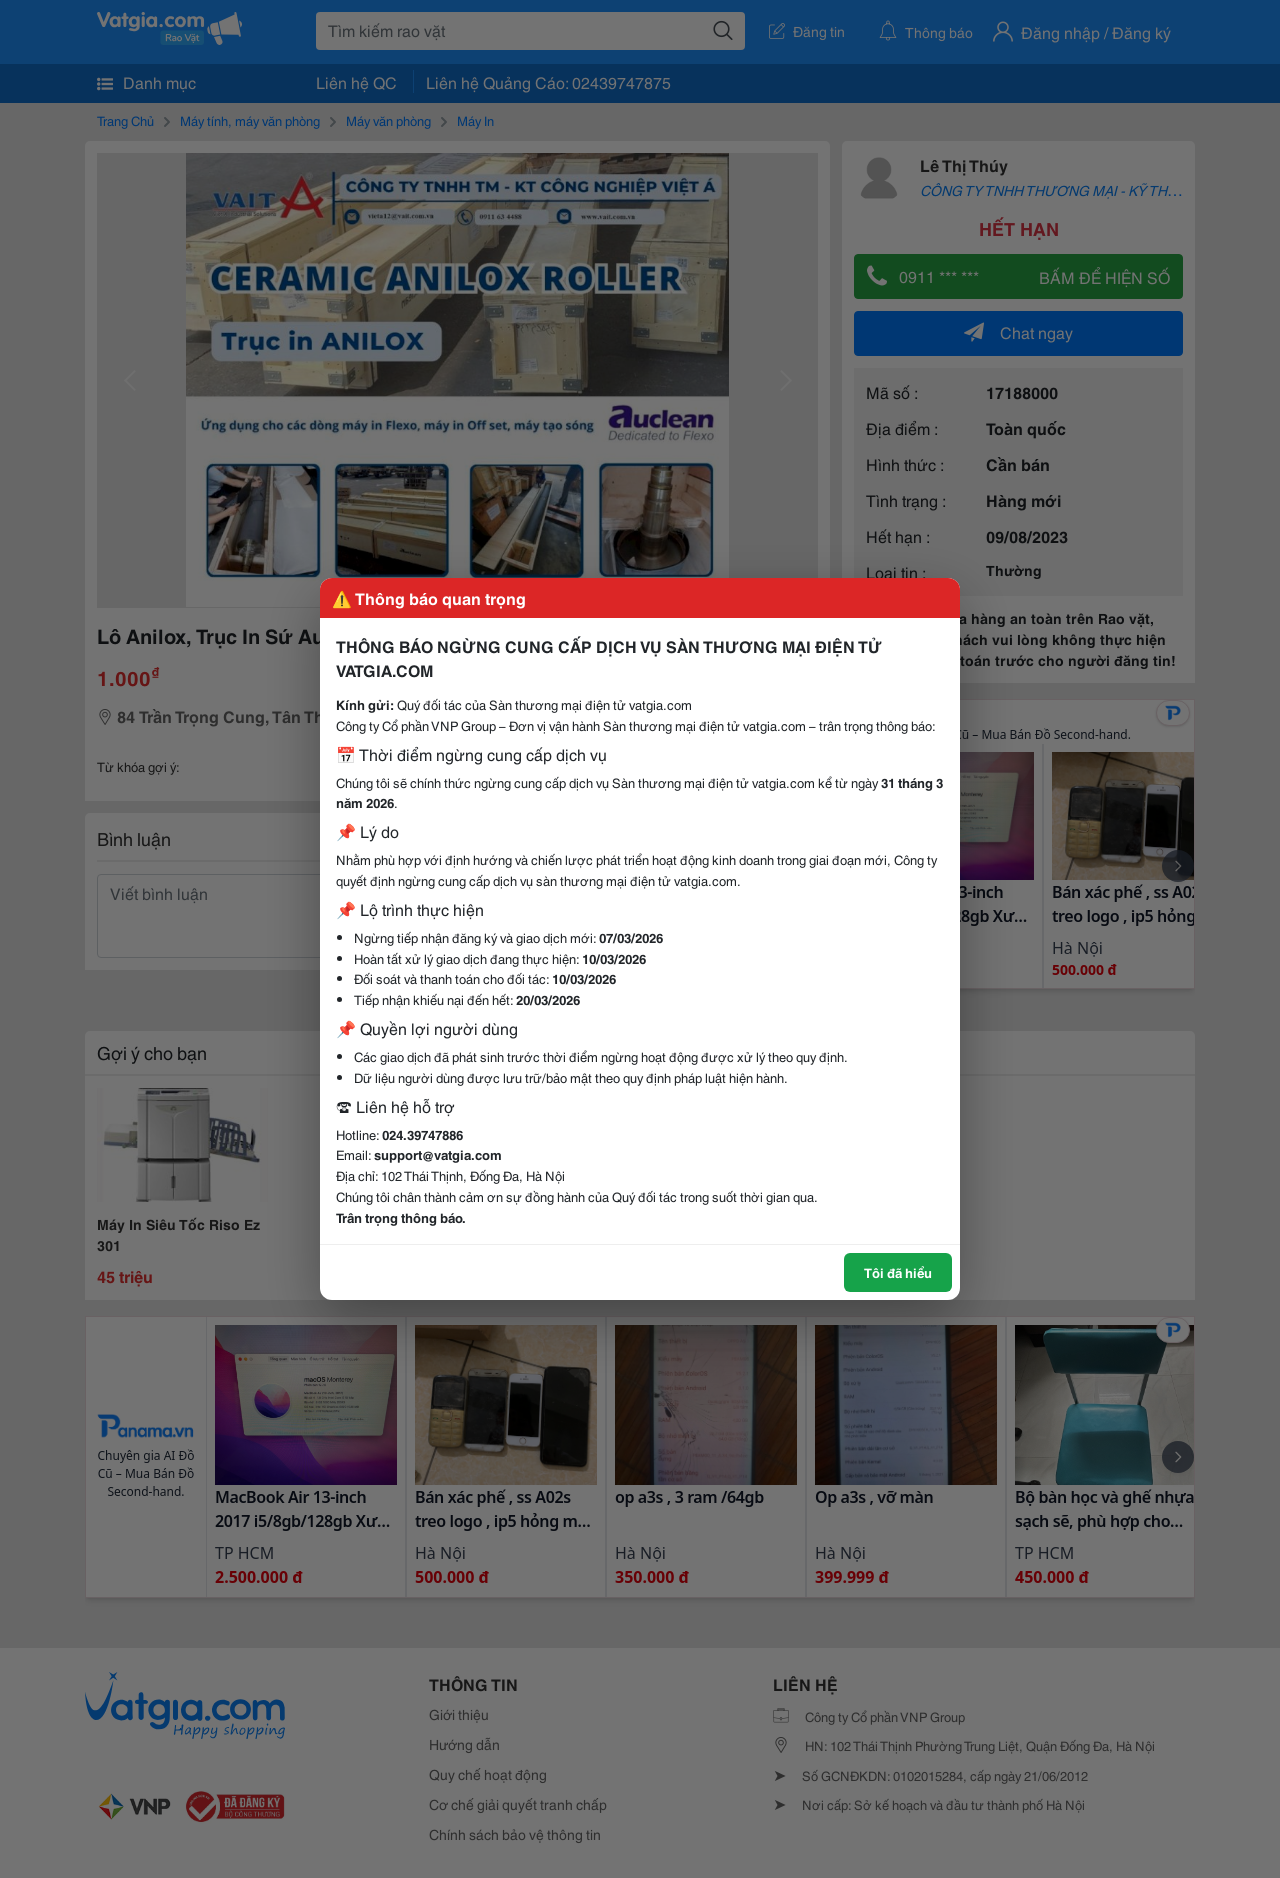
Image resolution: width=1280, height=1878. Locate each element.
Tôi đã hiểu (898, 1272)
